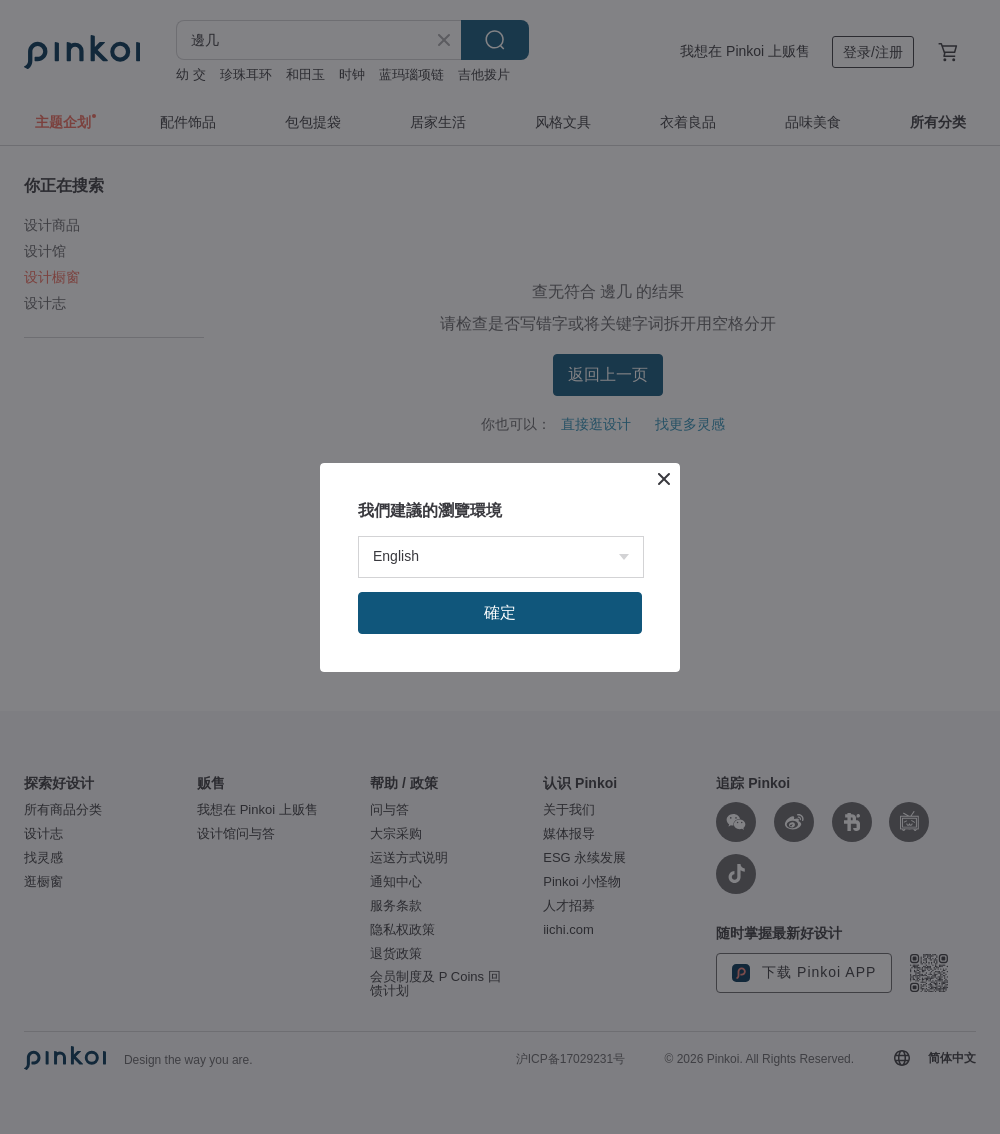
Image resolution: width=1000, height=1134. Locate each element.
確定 (500, 612)
